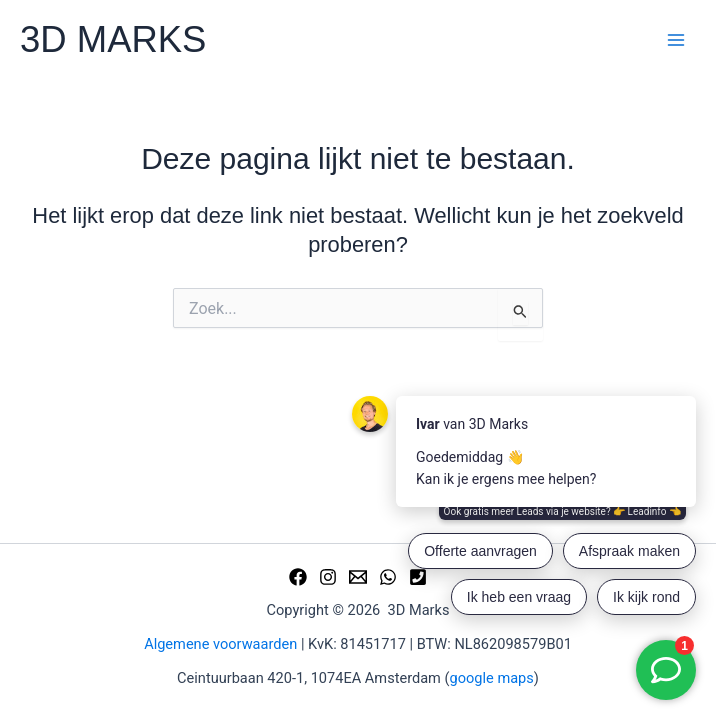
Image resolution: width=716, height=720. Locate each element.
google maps (492, 678)
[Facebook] (298, 577)
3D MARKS (113, 39)
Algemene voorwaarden (220, 644)
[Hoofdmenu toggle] (676, 40)
